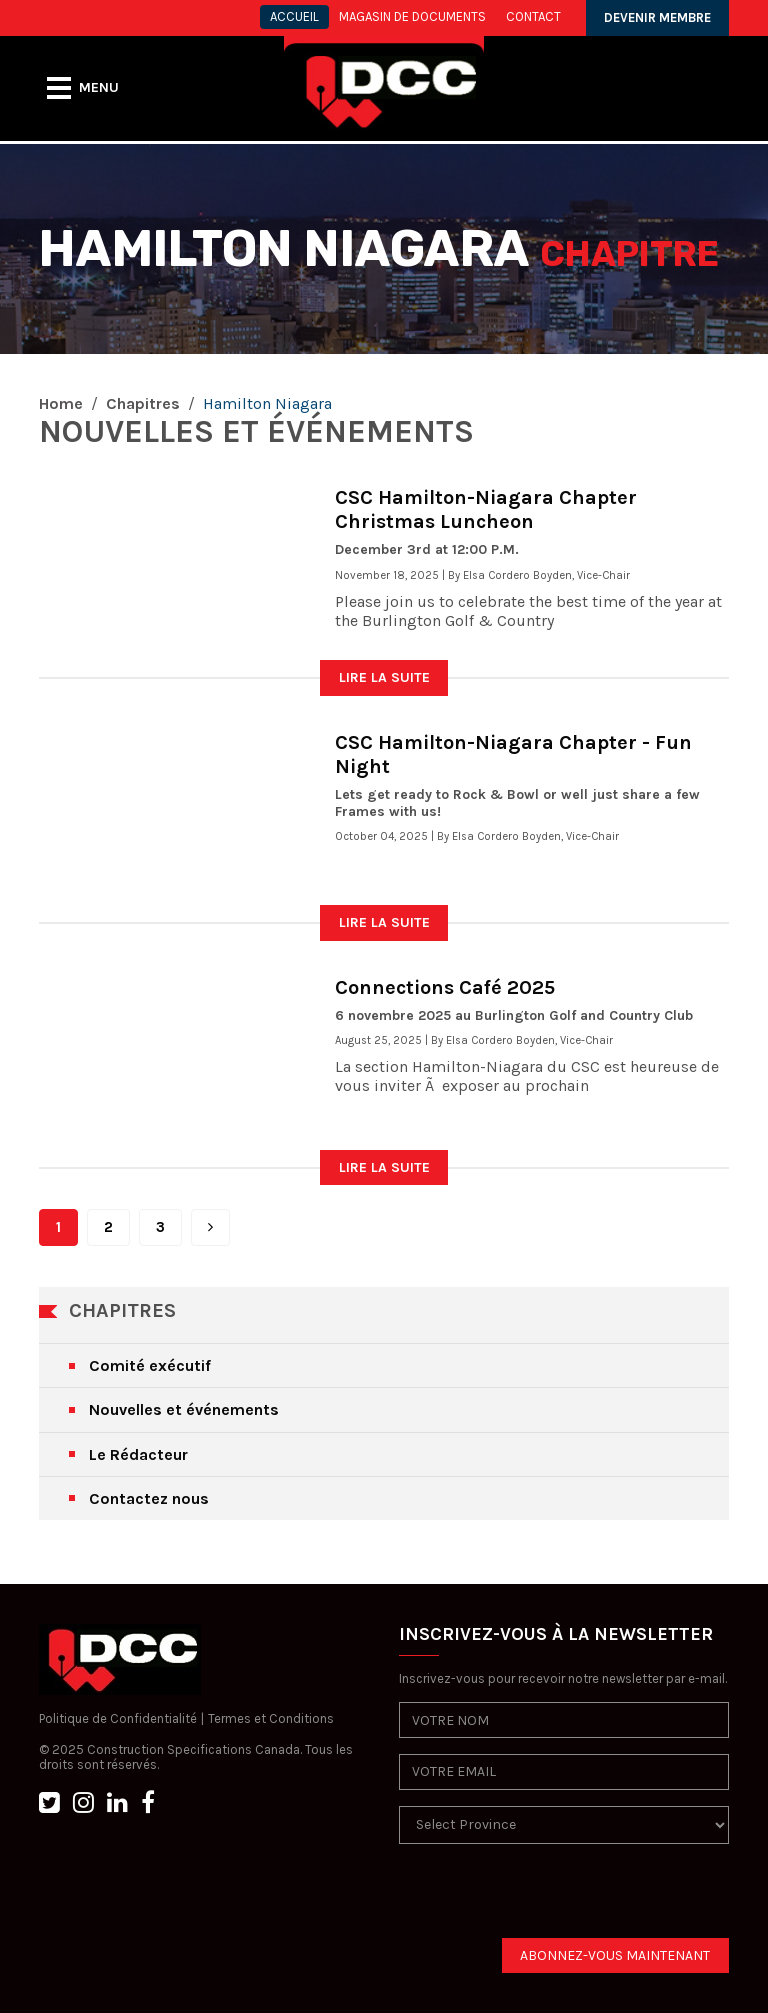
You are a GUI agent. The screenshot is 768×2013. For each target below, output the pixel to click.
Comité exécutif (150, 1365)
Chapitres (143, 403)
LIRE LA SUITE (384, 677)
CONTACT (533, 16)
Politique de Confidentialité (118, 1718)
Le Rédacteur (138, 1454)
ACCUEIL (294, 16)
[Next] (210, 1227)
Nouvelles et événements (184, 1409)
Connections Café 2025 (445, 987)
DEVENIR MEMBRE (657, 17)
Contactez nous (149, 1498)
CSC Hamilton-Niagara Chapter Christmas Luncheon (486, 509)
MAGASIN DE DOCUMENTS (412, 16)
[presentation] (551, 1899)
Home (61, 403)
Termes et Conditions (271, 1718)
